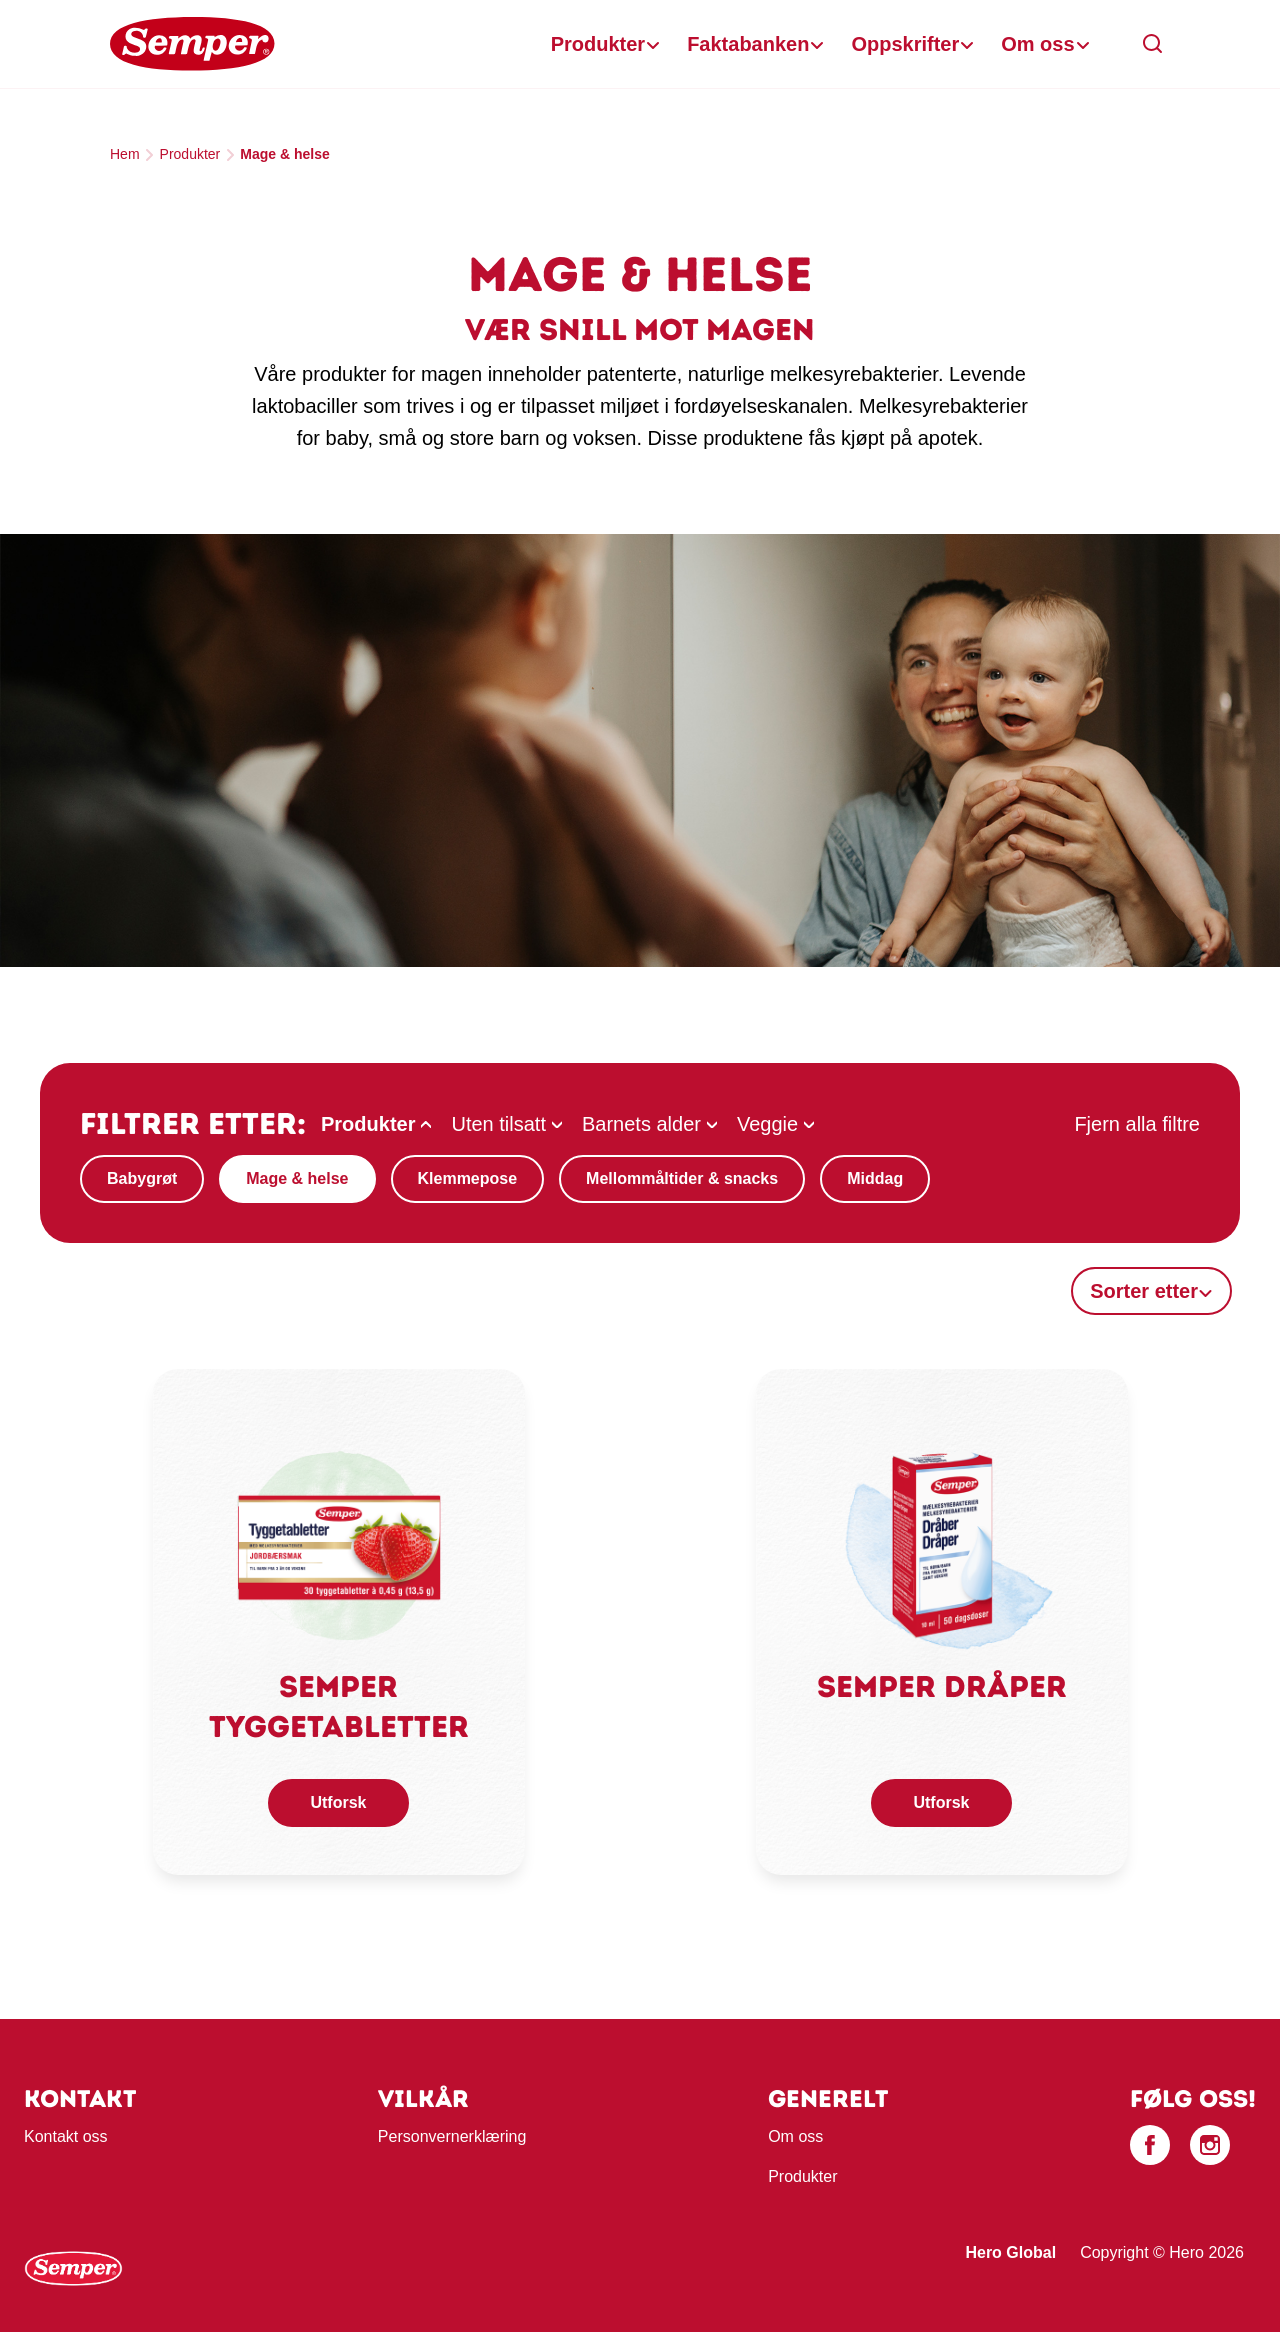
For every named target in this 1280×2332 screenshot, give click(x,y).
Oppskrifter (905, 44)
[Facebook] (1150, 2145)
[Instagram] (1210, 2145)
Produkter (598, 44)
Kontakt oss (66, 2136)
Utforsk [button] (338, 1802)
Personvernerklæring (452, 2136)
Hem (125, 154)
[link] (339, 1542)
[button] (1153, 44)
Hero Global (1010, 2252)
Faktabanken (748, 44)
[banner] (640, 44)
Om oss (1037, 44)
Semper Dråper (942, 1686)
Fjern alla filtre (1137, 1124)
